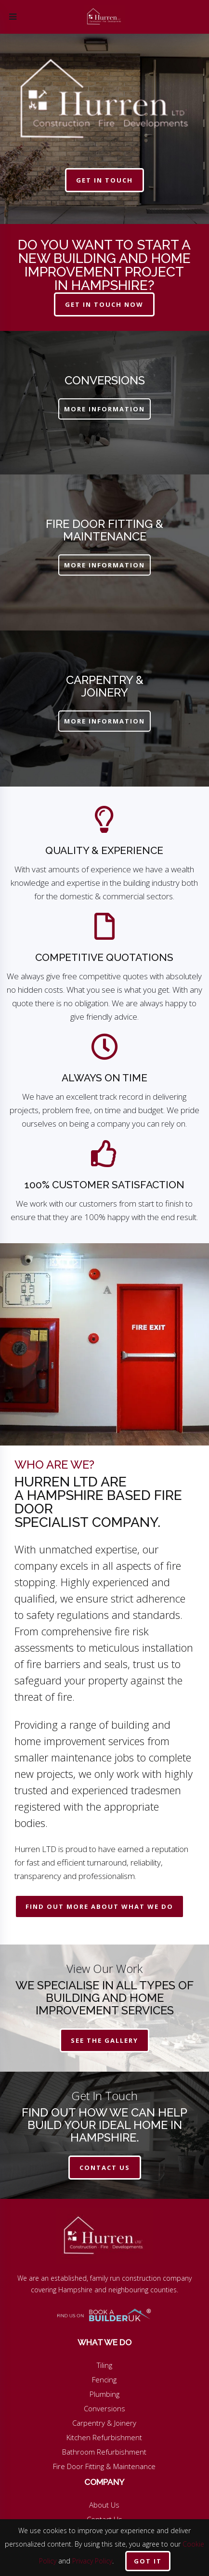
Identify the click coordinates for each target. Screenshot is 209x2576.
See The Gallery (104, 2040)
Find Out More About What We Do (99, 1906)
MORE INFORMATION (104, 409)
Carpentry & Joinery (104, 2423)
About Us (104, 2505)
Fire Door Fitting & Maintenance (104, 2466)
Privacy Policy (92, 2560)
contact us (104, 2167)
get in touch (104, 180)
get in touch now (104, 304)
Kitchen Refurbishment (104, 2437)
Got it (148, 2561)
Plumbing (104, 2394)
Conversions (104, 2408)
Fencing (104, 2379)
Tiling (104, 2365)
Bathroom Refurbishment (104, 2452)
